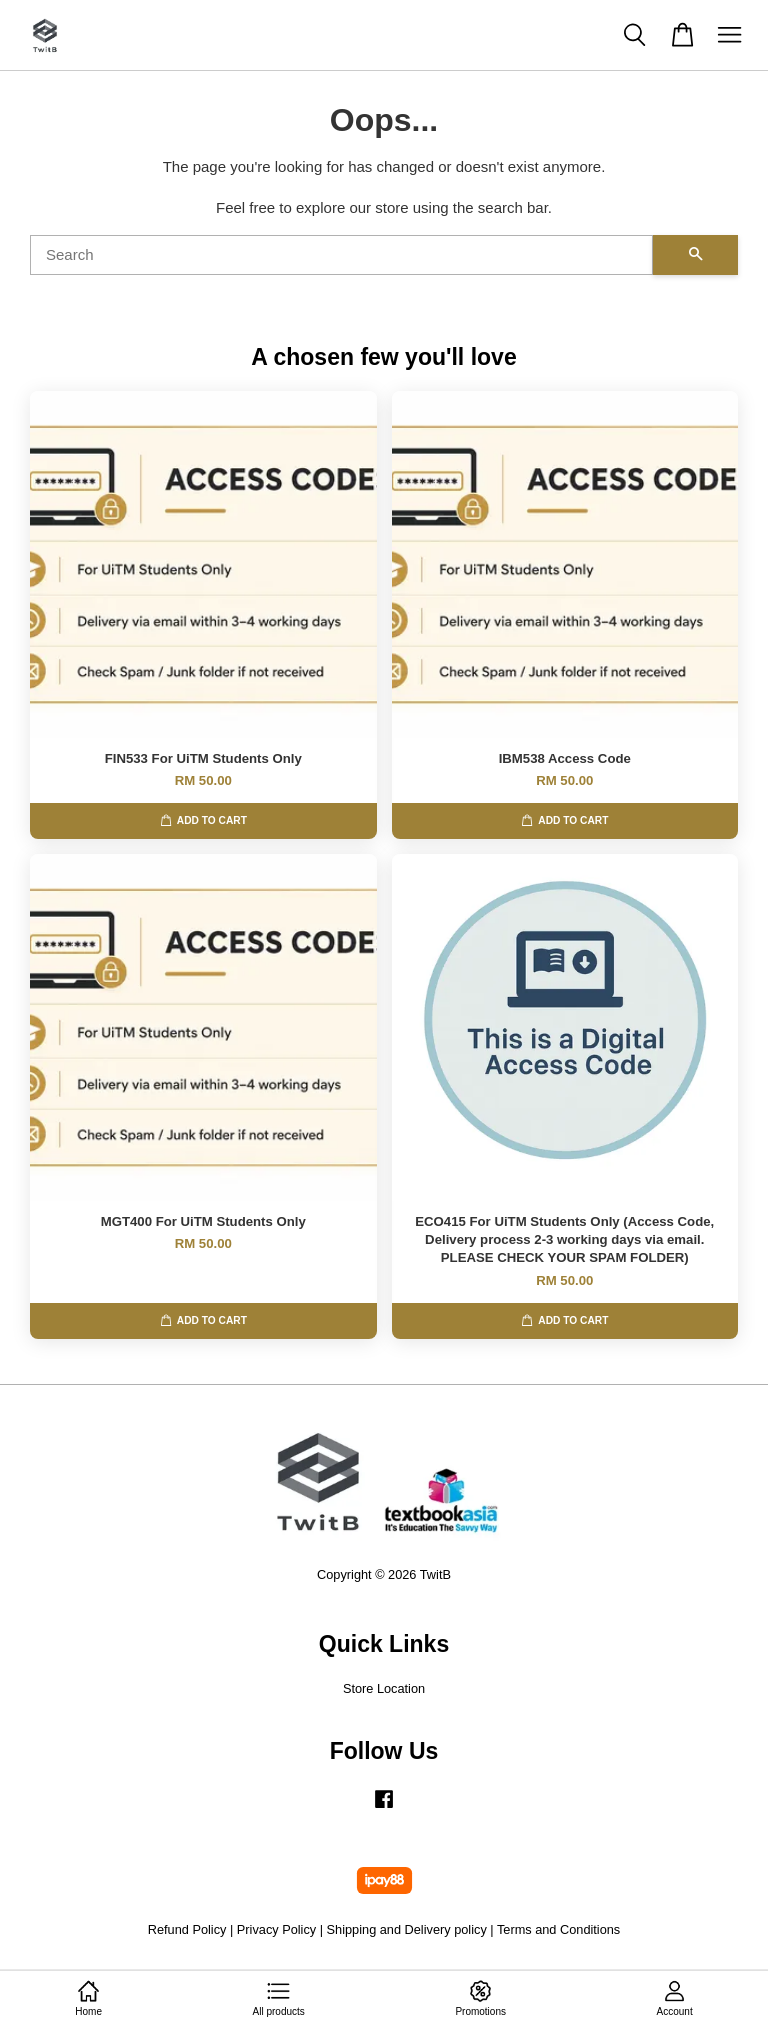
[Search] (341, 255)
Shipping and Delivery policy (407, 1929)
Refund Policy (187, 1929)
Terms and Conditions (558, 1929)
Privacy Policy (276, 1929)
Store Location (384, 1688)
